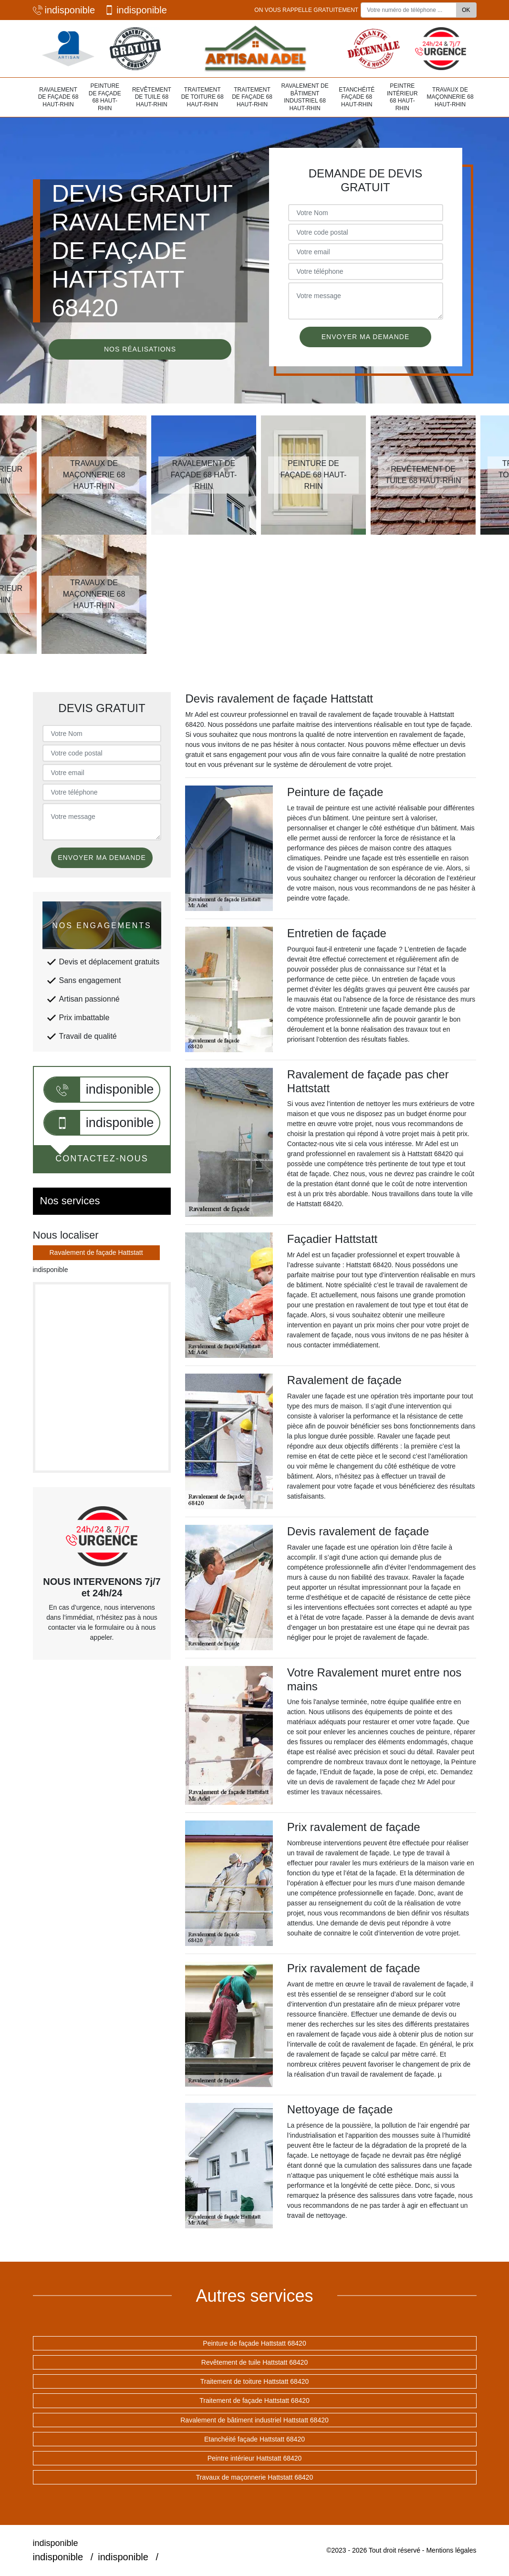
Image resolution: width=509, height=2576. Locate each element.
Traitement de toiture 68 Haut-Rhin (202, 97)
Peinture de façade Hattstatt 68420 (254, 2343)
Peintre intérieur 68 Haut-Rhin (402, 97)
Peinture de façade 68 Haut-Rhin (105, 97)
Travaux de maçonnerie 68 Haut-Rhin (450, 97)
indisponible (64, 10)
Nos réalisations (140, 349)
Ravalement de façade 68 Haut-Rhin (58, 97)
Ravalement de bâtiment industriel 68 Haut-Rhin (304, 97)
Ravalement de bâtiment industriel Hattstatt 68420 (254, 2420)
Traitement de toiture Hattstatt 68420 (254, 2381)
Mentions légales (451, 2550)
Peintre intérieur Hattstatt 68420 (255, 2458)
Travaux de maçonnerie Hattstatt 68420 (254, 2477)
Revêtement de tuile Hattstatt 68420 (254, 2362)
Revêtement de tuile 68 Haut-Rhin (151, 97)
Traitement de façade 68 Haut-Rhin (252, 97)
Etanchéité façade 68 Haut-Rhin (356, 97)
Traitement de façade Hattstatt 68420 (254, 2400)
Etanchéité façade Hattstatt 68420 (254, 2439)
